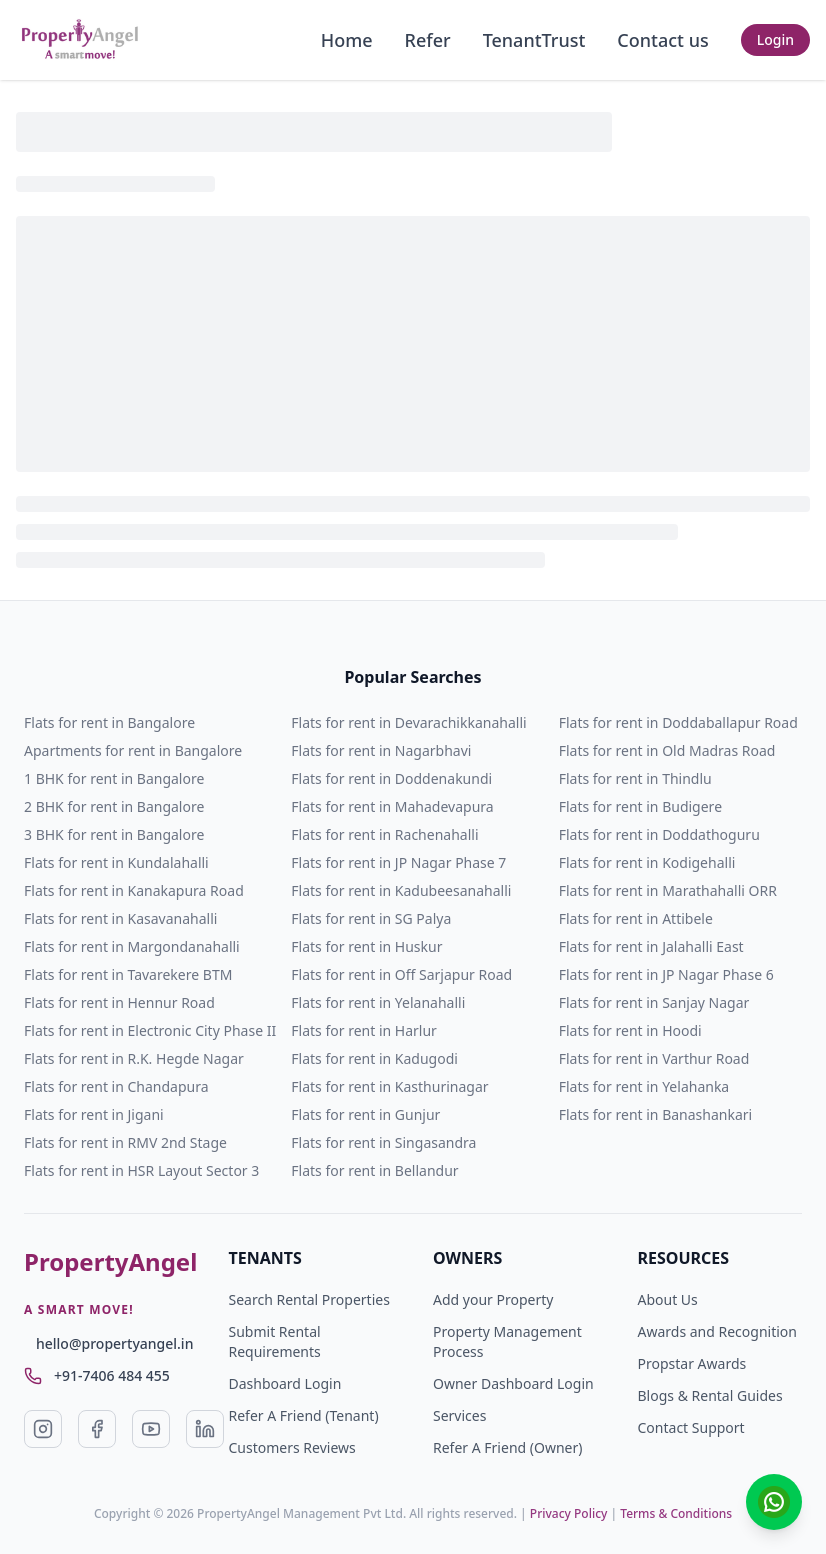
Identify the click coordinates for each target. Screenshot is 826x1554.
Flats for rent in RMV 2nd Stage (125, 1142)
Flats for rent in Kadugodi (374, 1058)
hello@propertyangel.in (114, 1343)
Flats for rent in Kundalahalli (116, 862)
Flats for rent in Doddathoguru (659, 834)
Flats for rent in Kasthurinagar (389, 1086)
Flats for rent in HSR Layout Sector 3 (141, 1170)
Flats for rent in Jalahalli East (651, 946)
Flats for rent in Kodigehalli (647, 862)
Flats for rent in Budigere (640, 806)
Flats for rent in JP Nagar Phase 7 (398, 862)
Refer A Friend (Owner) (507, 1447)
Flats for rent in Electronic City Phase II (150, 1030)
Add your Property (493, 1299)
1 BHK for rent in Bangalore (114, 778)
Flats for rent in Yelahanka (644, 1086)
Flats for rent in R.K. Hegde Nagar (134, 1058)
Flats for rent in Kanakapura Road (134, 890)
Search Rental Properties (309, 1299)
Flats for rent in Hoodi (630, 1030)
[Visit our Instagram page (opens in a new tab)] (43, 1429)
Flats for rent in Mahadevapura (392, 806)
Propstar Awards (692, 1363)
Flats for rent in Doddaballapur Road (678, 722)
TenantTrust (534, 40)
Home (347, 40)
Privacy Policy (569, 1513)
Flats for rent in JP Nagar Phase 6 (666, 974)
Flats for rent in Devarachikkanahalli (408, 722)
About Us (668, 1299)
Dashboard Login (285, 1383)
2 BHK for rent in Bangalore (114, 806)
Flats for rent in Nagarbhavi (381, 750)
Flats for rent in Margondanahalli (132, 946)
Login (775, 39)
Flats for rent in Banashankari (656, 1114)
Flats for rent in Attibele (636, 918)
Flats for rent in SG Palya (371, 918)
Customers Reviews (292, 1447)
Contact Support (691, 1427)
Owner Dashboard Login (513, 1383)
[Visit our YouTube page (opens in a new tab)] (151, 1429)
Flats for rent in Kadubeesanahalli (401, 890)
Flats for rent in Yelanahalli (378, 1002)
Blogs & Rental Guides (710, 1395)
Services (459, 1415)
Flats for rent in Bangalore (109, 722)
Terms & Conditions (676, 1513)
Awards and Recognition (717, 1331)
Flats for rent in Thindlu (635, 778)
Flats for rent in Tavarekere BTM (128, 974)
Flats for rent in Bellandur (374, 1170)
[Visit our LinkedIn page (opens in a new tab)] (205, 1429)
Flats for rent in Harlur (364, 1030)
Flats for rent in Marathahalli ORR (668, 890)
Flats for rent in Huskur (366, 946)
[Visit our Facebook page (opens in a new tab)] (97, 1429)
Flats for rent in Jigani (94, 1114)
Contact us (662, 40)
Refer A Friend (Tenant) (304, 1415)
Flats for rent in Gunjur (365, 1114)
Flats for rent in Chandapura (116, 1086)
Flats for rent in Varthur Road (654, 1058)
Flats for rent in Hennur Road (119, 1002)
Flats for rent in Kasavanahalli (120, 918)
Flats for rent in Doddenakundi (391, 778)
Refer (428, 40)
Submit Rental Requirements (275, 1341)
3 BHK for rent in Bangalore (114, 834)
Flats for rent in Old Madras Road (667, 750)
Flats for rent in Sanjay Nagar (654, 1002)
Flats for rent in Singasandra (383, 1142)
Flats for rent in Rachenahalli (384, 834)
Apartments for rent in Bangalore (133, 750)
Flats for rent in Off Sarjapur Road (401, 974)
